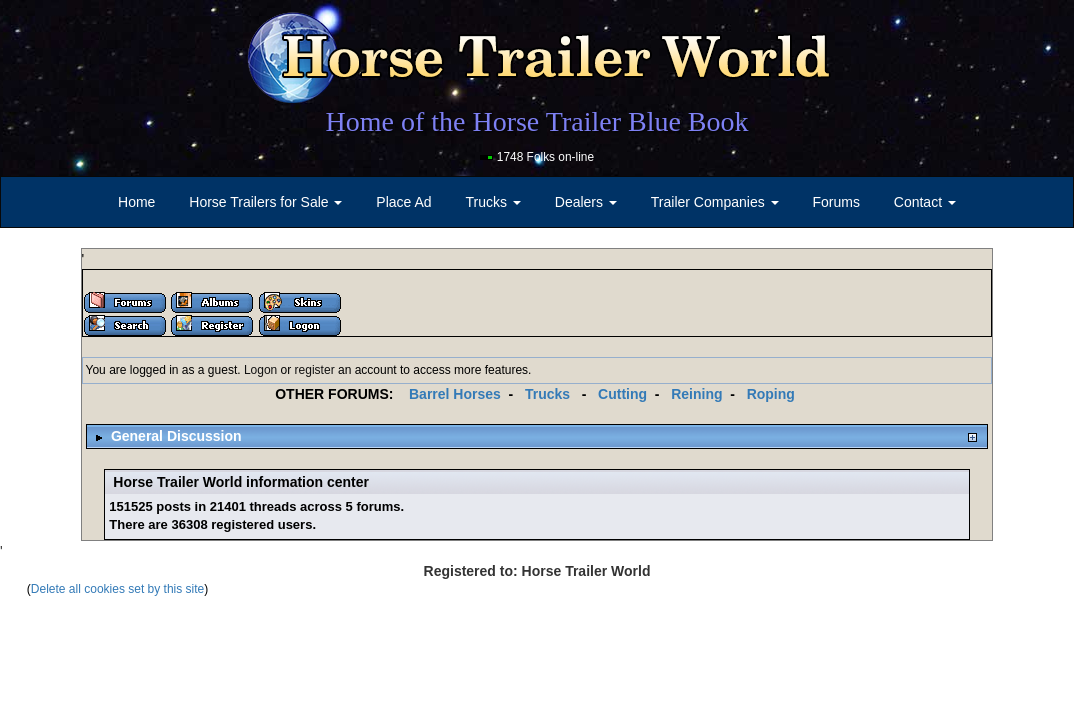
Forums (835, 202)
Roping (771, 394)
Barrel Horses (455, 394)
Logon (260, 370)
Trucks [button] (493, 202)
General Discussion (176, 436)
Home (136, 202)
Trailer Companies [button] (715, 202)
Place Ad (403, 202)
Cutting (622, 394)
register (315, 370)
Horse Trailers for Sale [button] (265, 202)
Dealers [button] (586, 202)
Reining (696, 394)
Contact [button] (925, 202)
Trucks (547, 394)
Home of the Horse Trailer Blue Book (536, 121)
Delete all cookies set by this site (117, 589)
